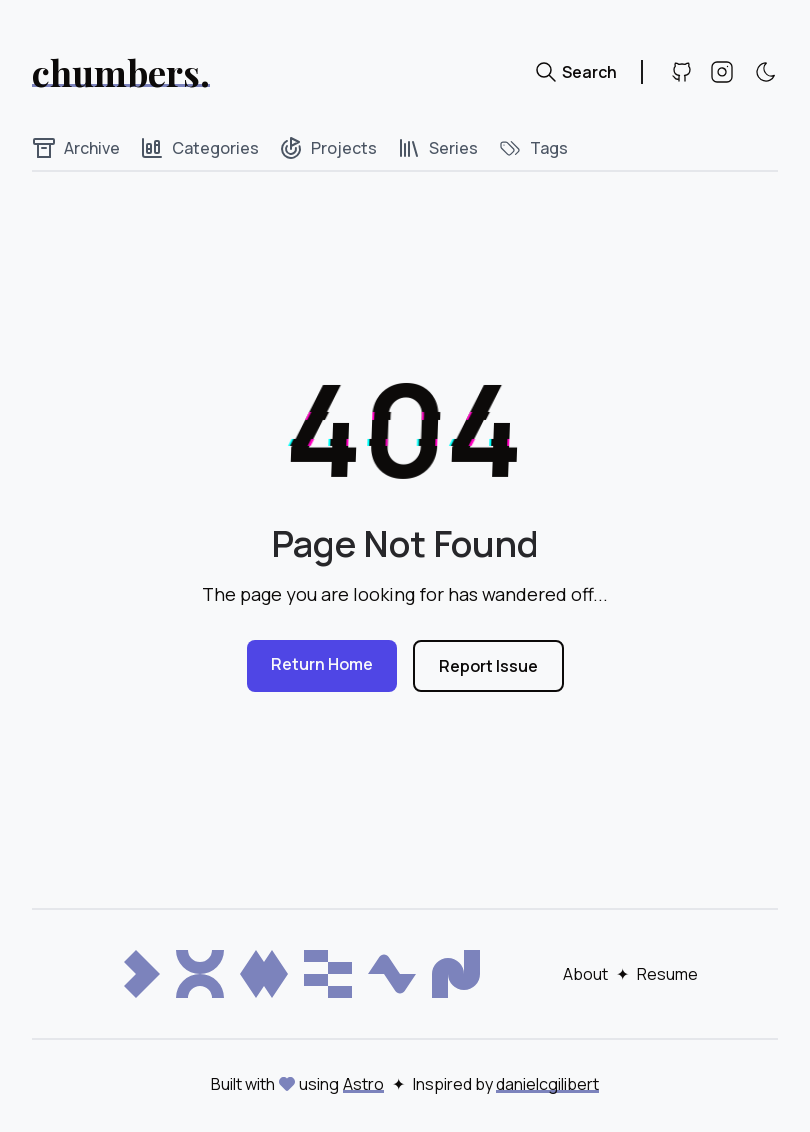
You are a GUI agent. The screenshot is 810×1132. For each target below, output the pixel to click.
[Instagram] (722, 72)
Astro (363, 1084)
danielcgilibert (547, 1084)
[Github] (682, 72)
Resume (667, 974)
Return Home (322, 664)
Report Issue (488, 666)
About (585, 974)
